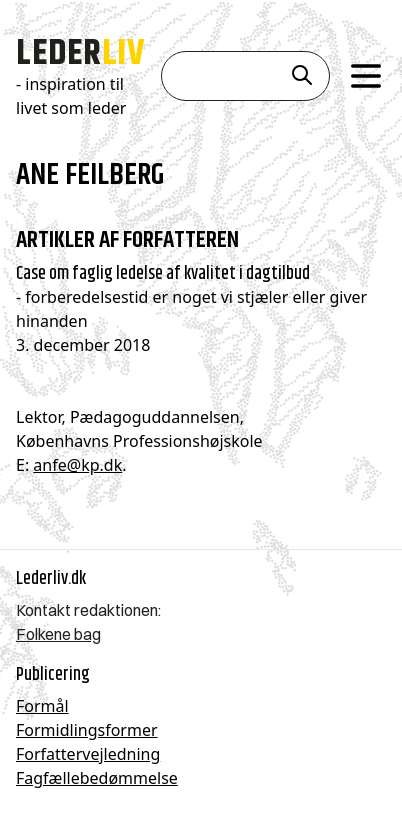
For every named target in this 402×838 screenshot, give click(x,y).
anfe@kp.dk (77, 465)
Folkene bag (58, 634)
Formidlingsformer (87, 730)
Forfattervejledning (88, 754)
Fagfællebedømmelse (97, 778)
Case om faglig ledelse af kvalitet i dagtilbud (163, 273)
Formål (42, 706)
